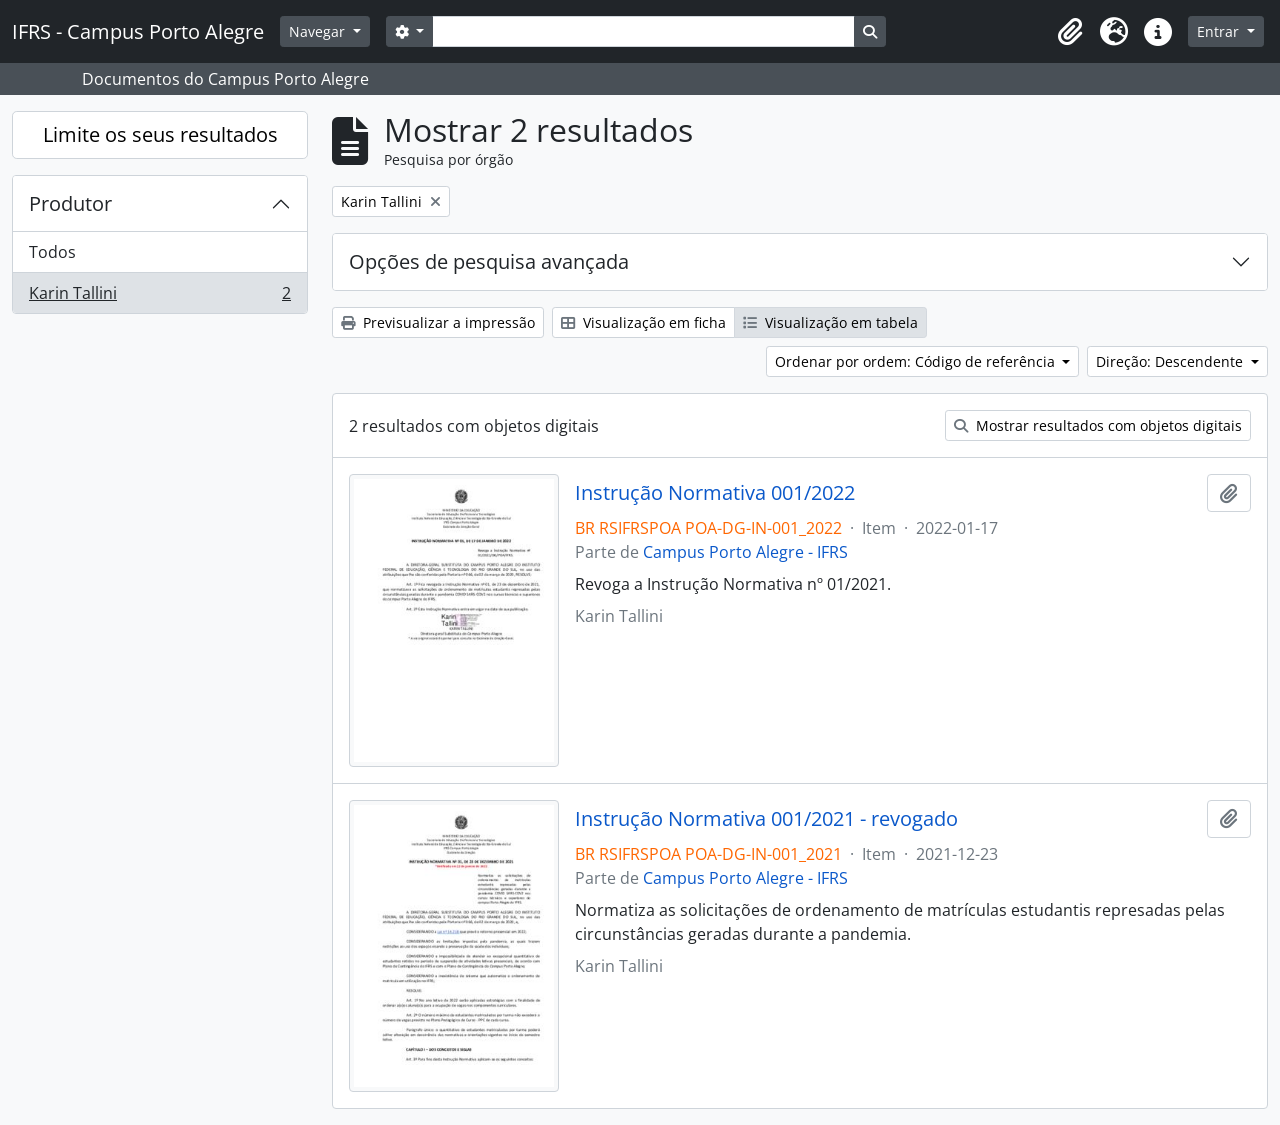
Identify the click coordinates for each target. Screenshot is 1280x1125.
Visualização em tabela (830, 322)
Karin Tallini (159, 297)
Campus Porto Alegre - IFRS (745, 552)
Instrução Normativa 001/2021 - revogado (766, 819)
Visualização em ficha (643, 322)
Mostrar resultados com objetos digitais (1098, 425)
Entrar (1220, 31)
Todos (52, 252)
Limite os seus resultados (160, 134)
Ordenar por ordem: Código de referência (917, 361)
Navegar (319, 31)
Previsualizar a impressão (438, 322)
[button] (1070, 32)
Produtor (70, 203)
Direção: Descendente (1171, 361)
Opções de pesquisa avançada (489, 261)
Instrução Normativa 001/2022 (715, 493)
